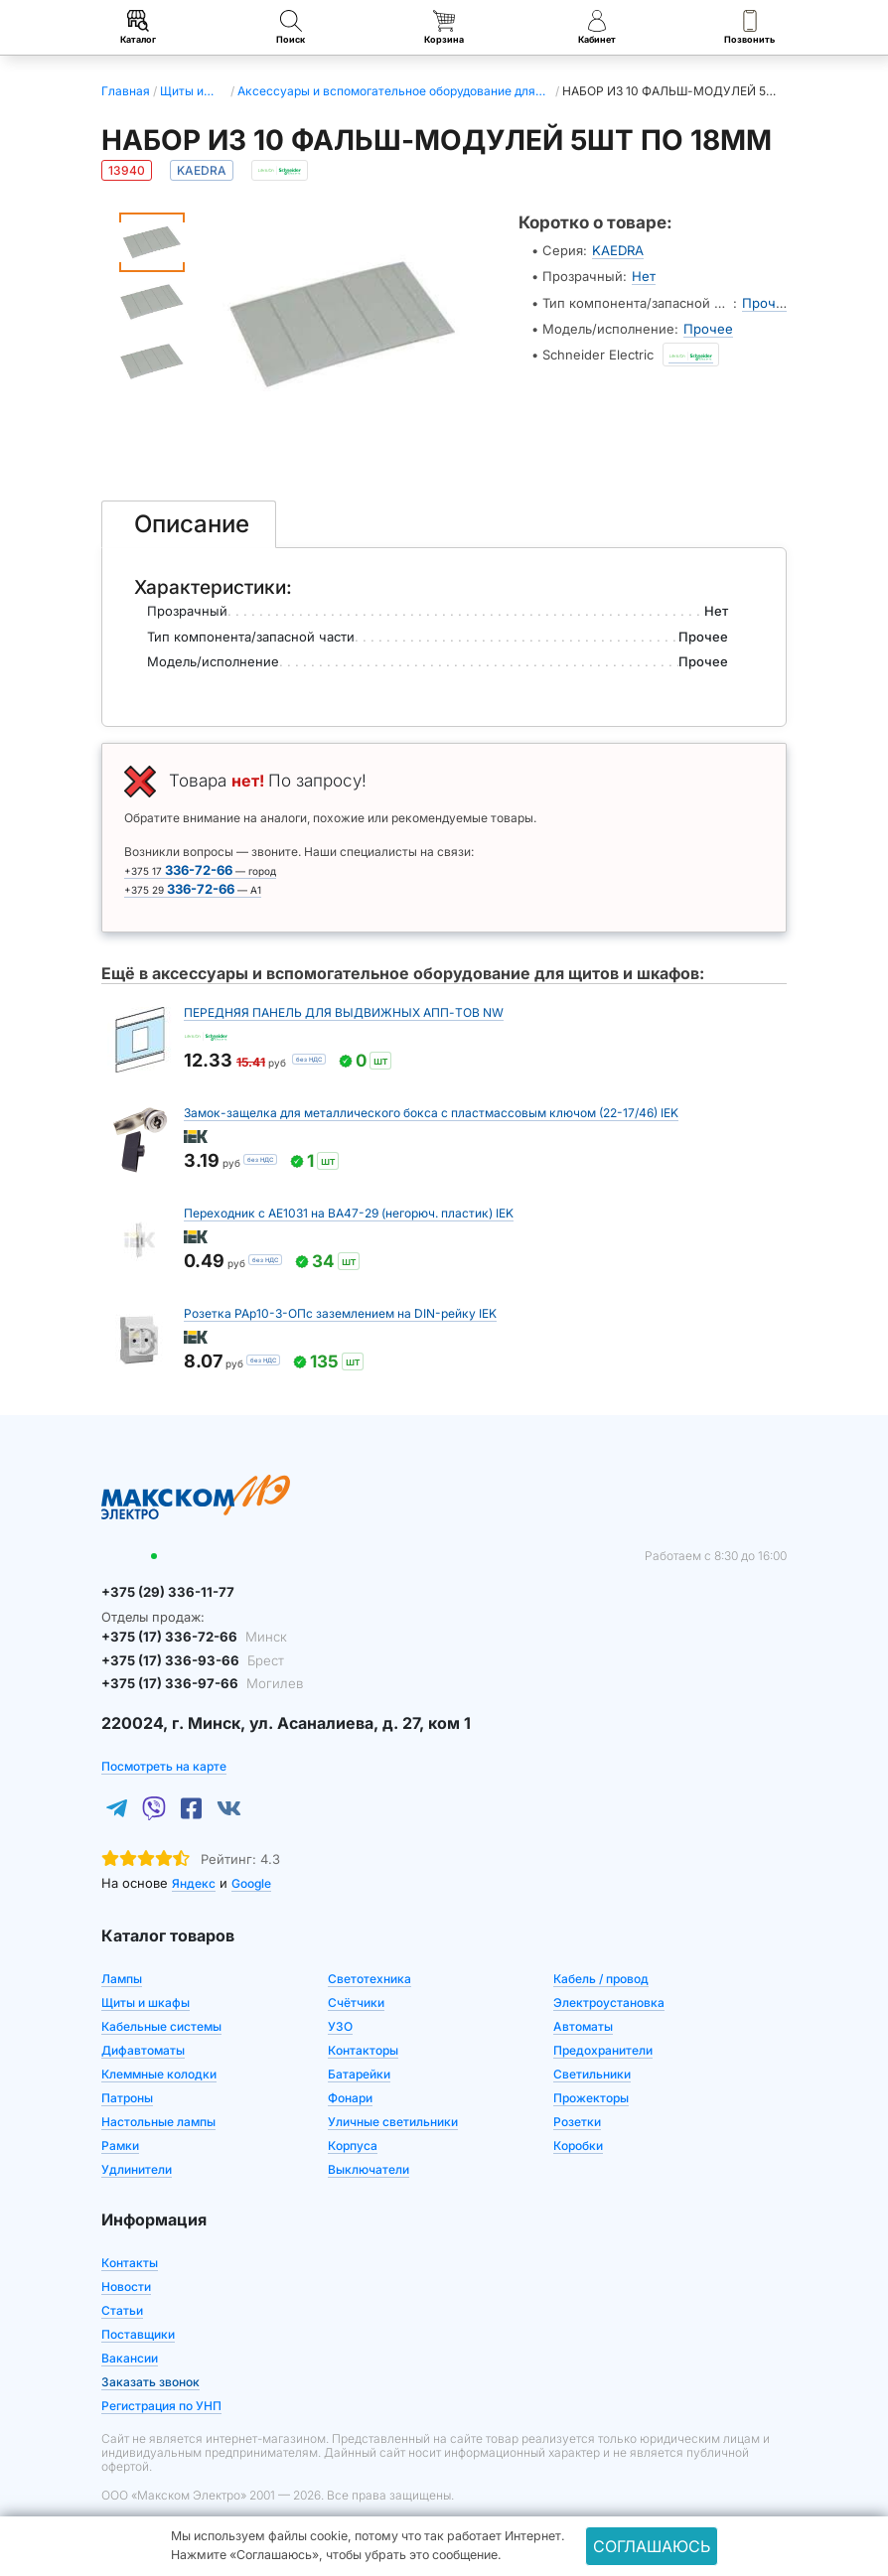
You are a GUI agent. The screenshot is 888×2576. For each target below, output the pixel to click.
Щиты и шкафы (145, 2001)
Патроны (127, 2096)
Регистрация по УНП (161, 2404)
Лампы (121, 1977)
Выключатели (368, 2168)
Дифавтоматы (143, 2049)
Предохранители (603, 2049)
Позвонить (749, 27)
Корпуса (352, 2144)
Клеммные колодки (159, 2073)
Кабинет (596, 27)
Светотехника (369, 1977)
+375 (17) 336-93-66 (188, 1659)
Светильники (592, 2073)
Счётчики (356, 2001)
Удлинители (136, 2168)
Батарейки (359, 2073)
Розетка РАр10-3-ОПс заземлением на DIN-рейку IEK (340, 1313)
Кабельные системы (161, 2025)
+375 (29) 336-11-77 (165, 1592)
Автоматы (583, 2025)
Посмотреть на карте (163, 1765)
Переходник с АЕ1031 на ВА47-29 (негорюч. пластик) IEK (349, 1213)
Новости (126, 2285)
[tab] (188, 524)
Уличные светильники (393, 2120)
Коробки (578, 2144)
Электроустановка (609, 2001)
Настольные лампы (158, 2120)
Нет (644, 276)
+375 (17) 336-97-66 (198, 1683)
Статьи (122, 2309)
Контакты (129, 2261)
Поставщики (138, 2333)
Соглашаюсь (651, 2546)
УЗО (340, 2025)
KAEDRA (618, 250)
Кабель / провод (601, 1977)
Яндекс (194, 1882)
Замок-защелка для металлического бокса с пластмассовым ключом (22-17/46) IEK (431, 1112)
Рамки (120, 2144)
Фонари (350, 2096)
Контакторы (363, 2049)
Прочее (767, 302)
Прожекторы (591, 2096)
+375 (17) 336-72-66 (191, 1637)
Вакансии (129, 2357)
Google (251, 1882)
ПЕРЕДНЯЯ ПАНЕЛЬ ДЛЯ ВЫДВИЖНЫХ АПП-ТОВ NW (344, 1012)
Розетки (577, 2120)
